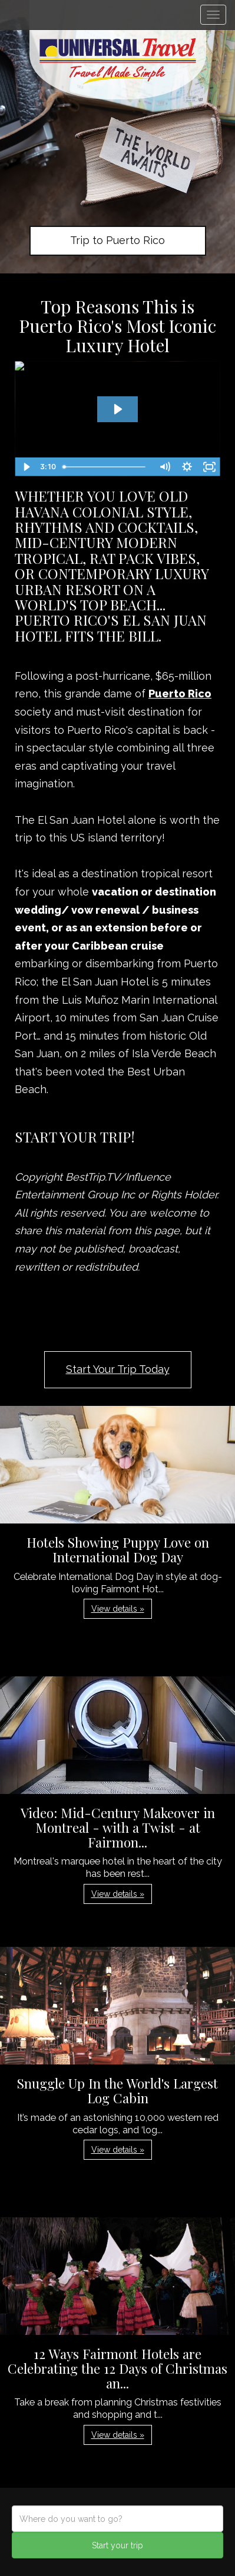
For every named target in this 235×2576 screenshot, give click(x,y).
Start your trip (117, 2545)
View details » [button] (117, 1608)
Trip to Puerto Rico (117, 240)
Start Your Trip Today (118, 1369)
